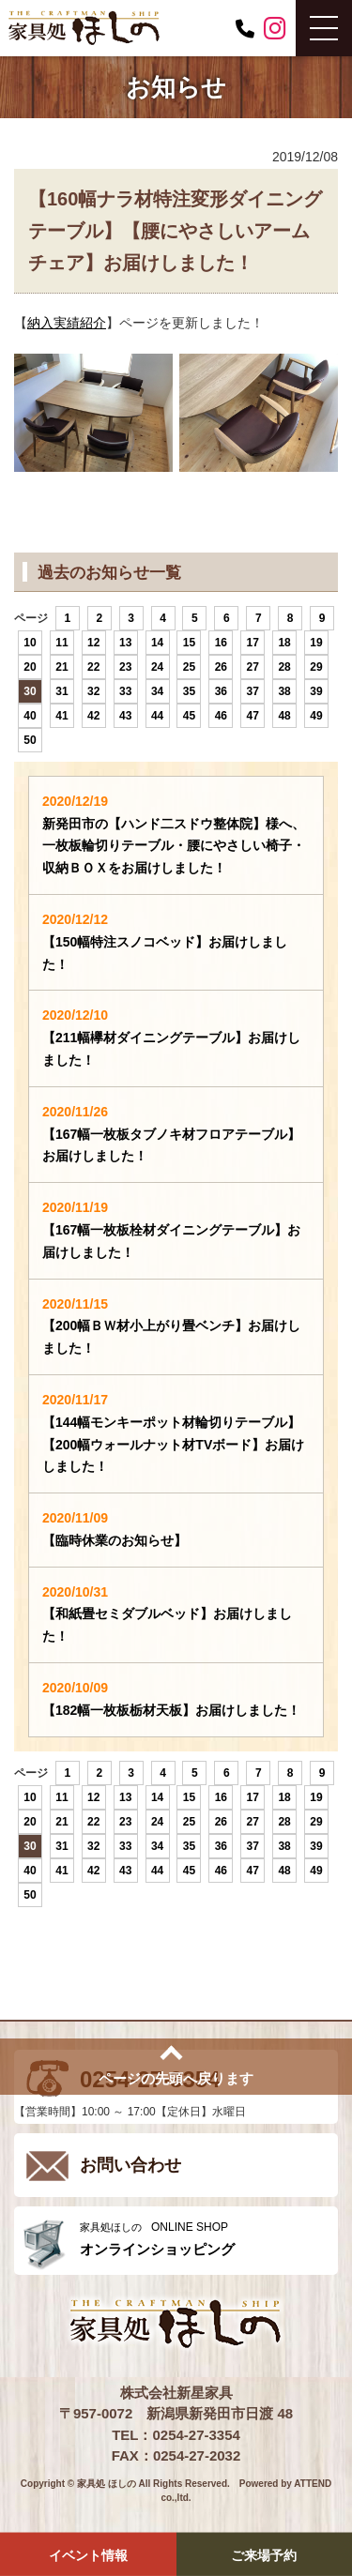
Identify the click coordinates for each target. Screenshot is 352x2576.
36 (221, 691)
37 (253, 691)
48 (284, 715)
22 (93, 667)
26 (221, 667)
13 (125, 642)
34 (157, 691)
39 (316, 691)
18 (284, 642)
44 (157, 715)
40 (29, 715)
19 (316, 642)
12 (93, 642)
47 (253, 715)
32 (93, 691)
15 (189, 642)
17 (253, 642)
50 (29, 740)
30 (29, 691)
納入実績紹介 (66, 322)
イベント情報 (88, 2555)
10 (29, 642)
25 (189, 667)
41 (61, 715)
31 (61, 691)
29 (316, 667)
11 (61, 642)
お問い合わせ (130, 2165)
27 (253, 667)
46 (221, 715)
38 (284, 691)
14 (157, 642)
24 (157, 667)
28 (284, 667)
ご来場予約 (264, 2555)
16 (221, 642)
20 (29, 667)
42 (93, 715)
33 (125, 691)
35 (189, 691)
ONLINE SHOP (204, 2238)
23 (125, 667)
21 (61, 667)
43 (125, 715)
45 (189, 715)
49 (316, 715)
